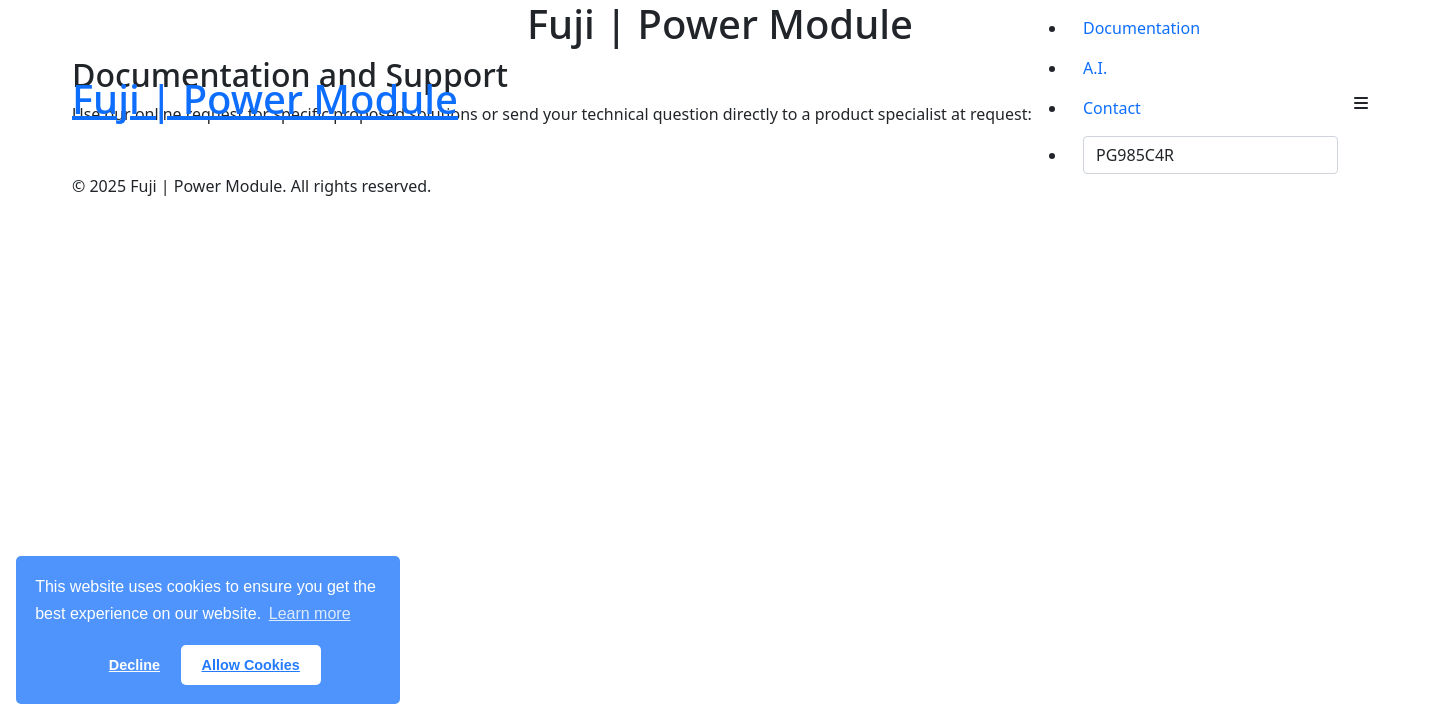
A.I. (1095, 68)
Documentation (1141, 28)
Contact (1112, 108)
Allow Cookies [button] (251, 665)
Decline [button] (134, 665)
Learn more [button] (310, 613)
